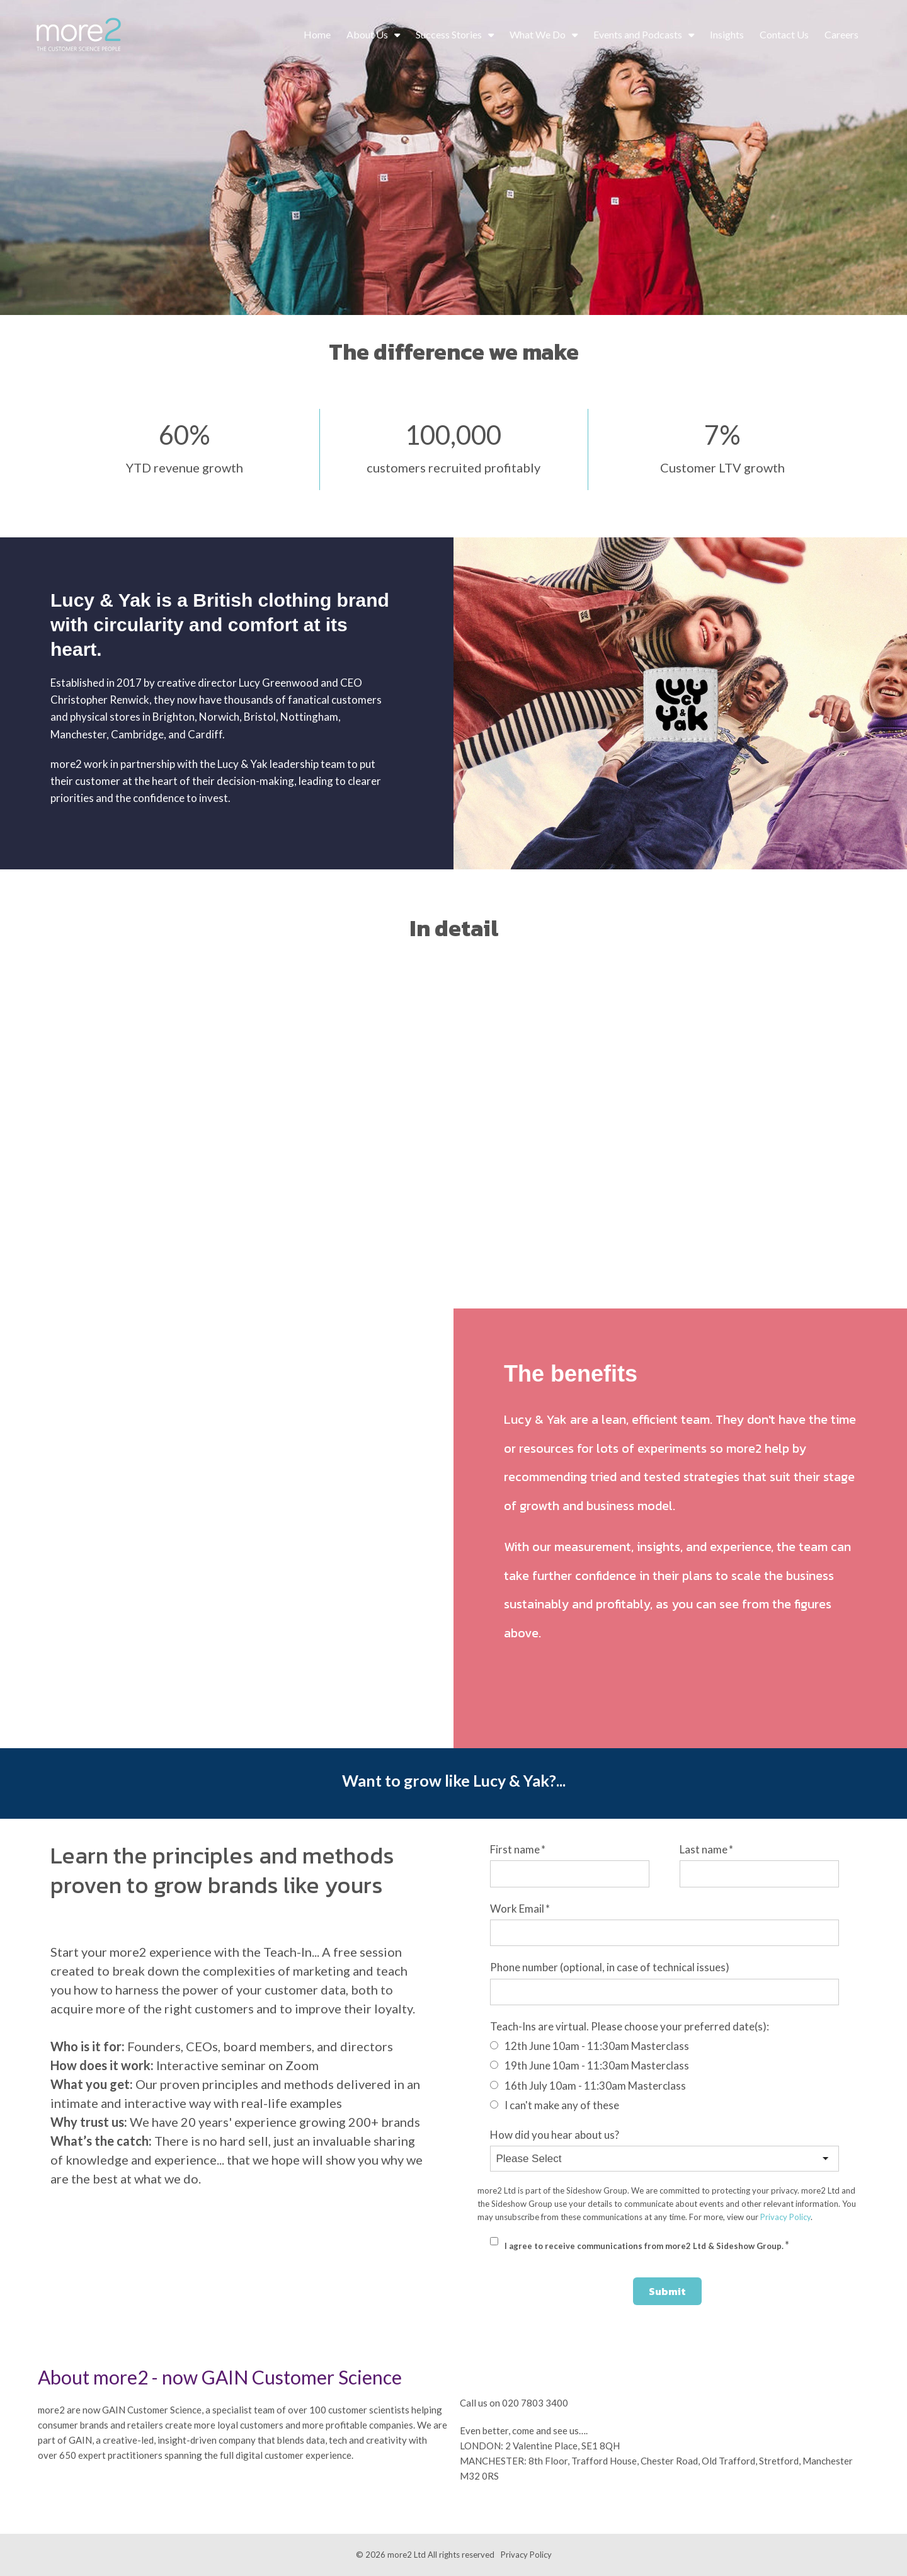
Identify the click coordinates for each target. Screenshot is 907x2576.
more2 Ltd (406, 2555)
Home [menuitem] (317, 34)
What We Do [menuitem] (538, 34)
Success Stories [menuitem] (449, 34)
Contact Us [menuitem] (784, 34)
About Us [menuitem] (367, 34)
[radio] (664, 2045)
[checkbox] (664, 2075)
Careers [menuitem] (841, 34)
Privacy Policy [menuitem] (526, 2555)
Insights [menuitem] (727, 34)
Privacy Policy (785, 2217)
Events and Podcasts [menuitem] (637, 34)
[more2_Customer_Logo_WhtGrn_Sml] (78, 35)
